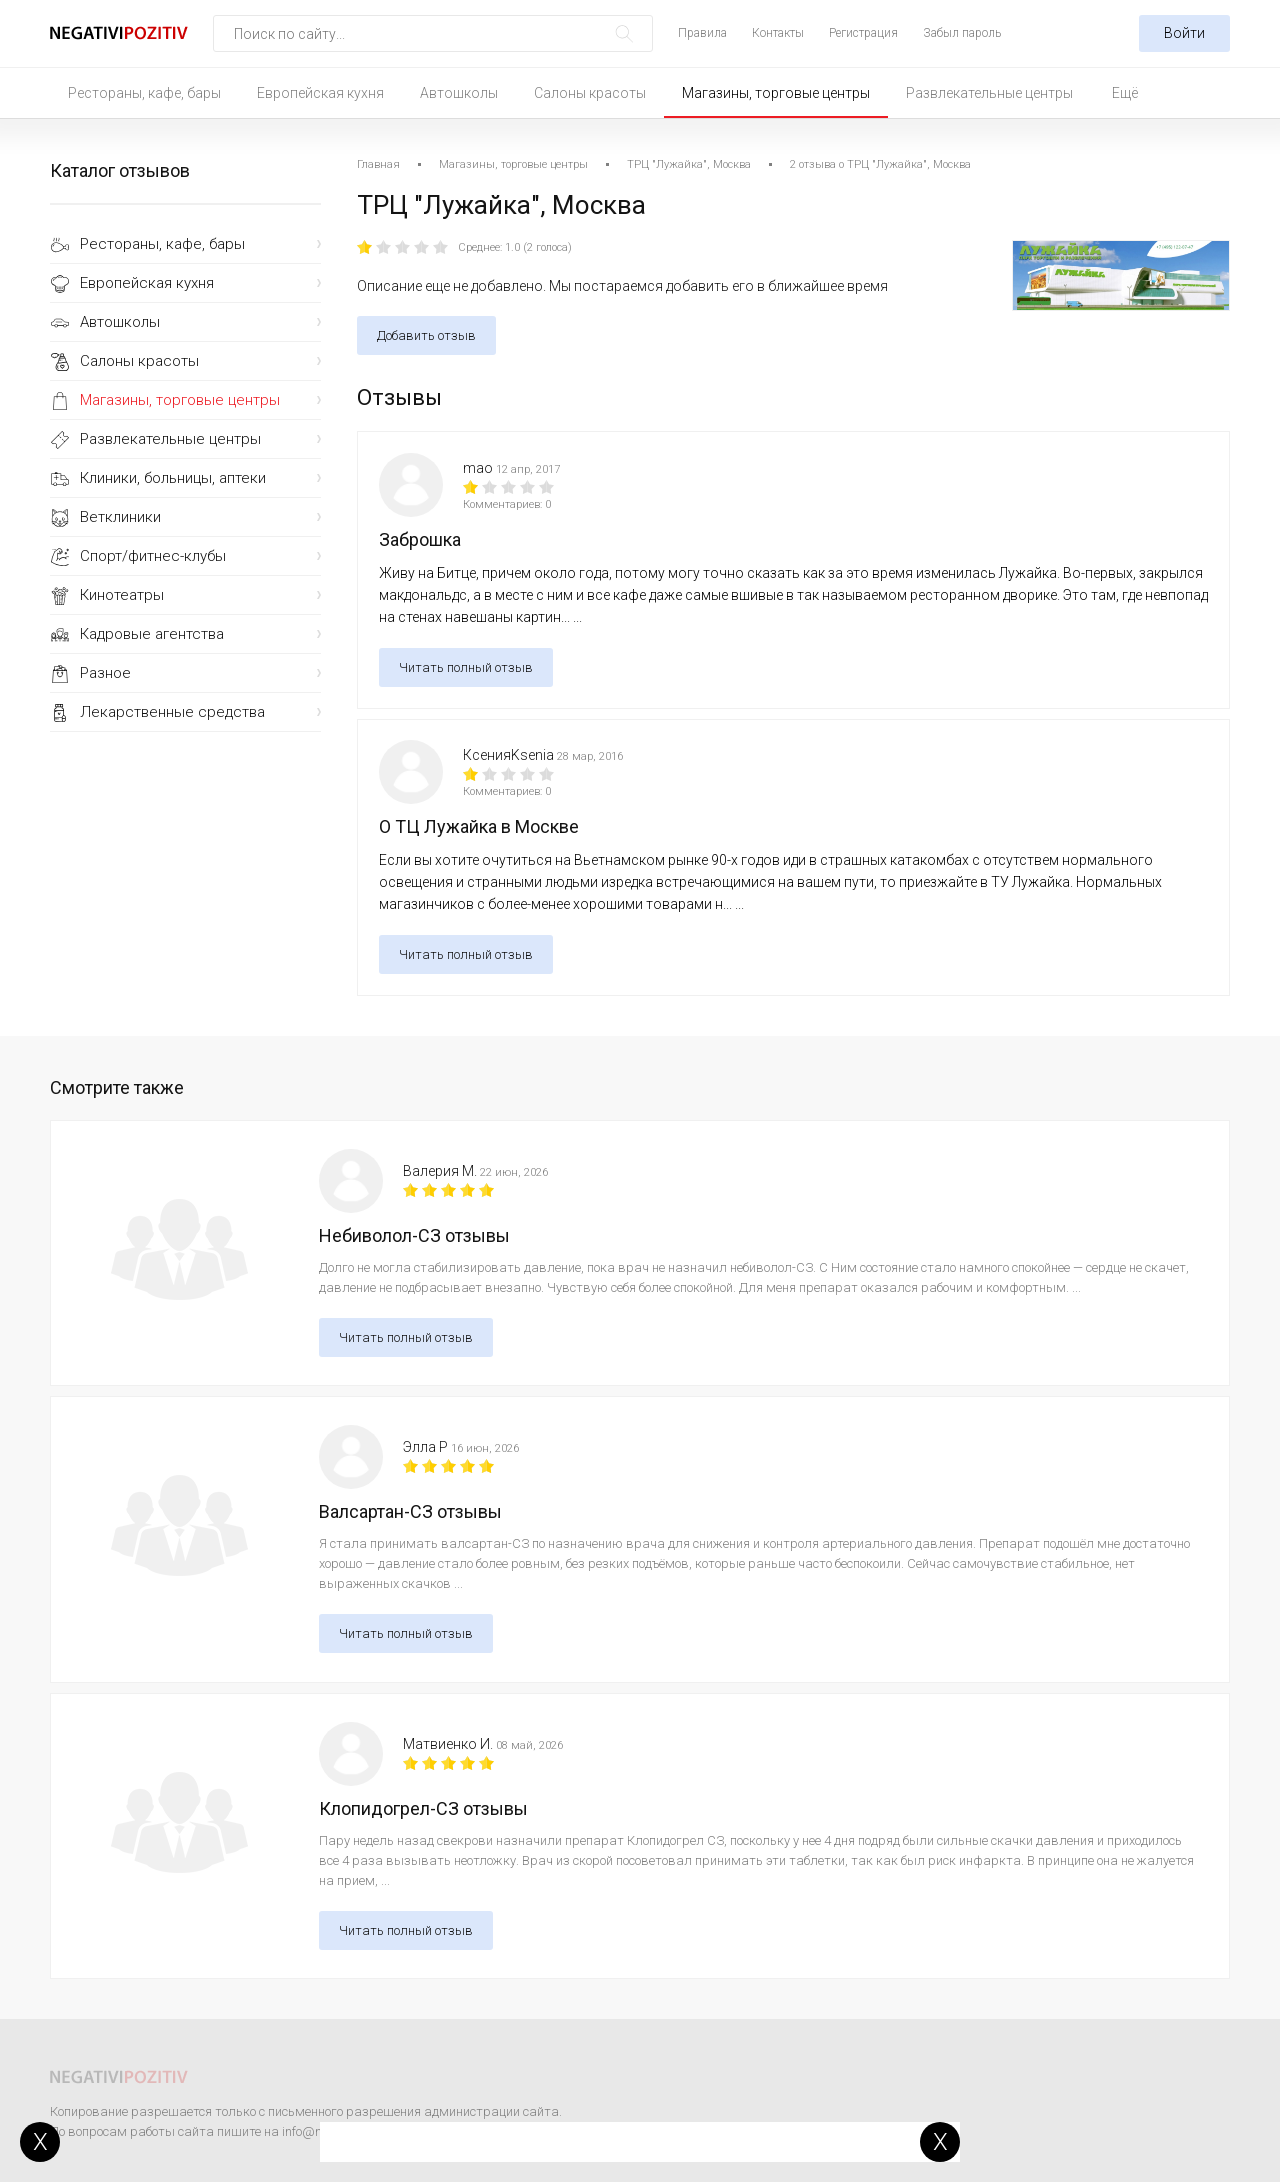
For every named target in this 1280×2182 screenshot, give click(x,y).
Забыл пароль (962, 33)
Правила (702, 33)
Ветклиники (120, 517)
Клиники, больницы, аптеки (173, 478)
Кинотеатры (122, 595)
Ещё (1125, 93)
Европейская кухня (320, 93)
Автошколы (459, 93)
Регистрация (863, 33)
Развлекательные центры (989, 93)
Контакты (778, 33)
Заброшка (420, 539)
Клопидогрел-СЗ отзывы (423, 1808)
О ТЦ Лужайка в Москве (479, 826)
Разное (105, 673)
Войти (1184, 33)
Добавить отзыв (426, 335)
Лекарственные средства (172, 712)
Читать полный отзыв (466, 667)
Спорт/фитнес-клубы (153, 556)
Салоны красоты (590, 93)
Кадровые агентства (152, 634)
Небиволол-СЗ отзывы (414, 1235)
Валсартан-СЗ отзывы (410, 1511)
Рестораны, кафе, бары (144, 93)
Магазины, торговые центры (776, 93)
